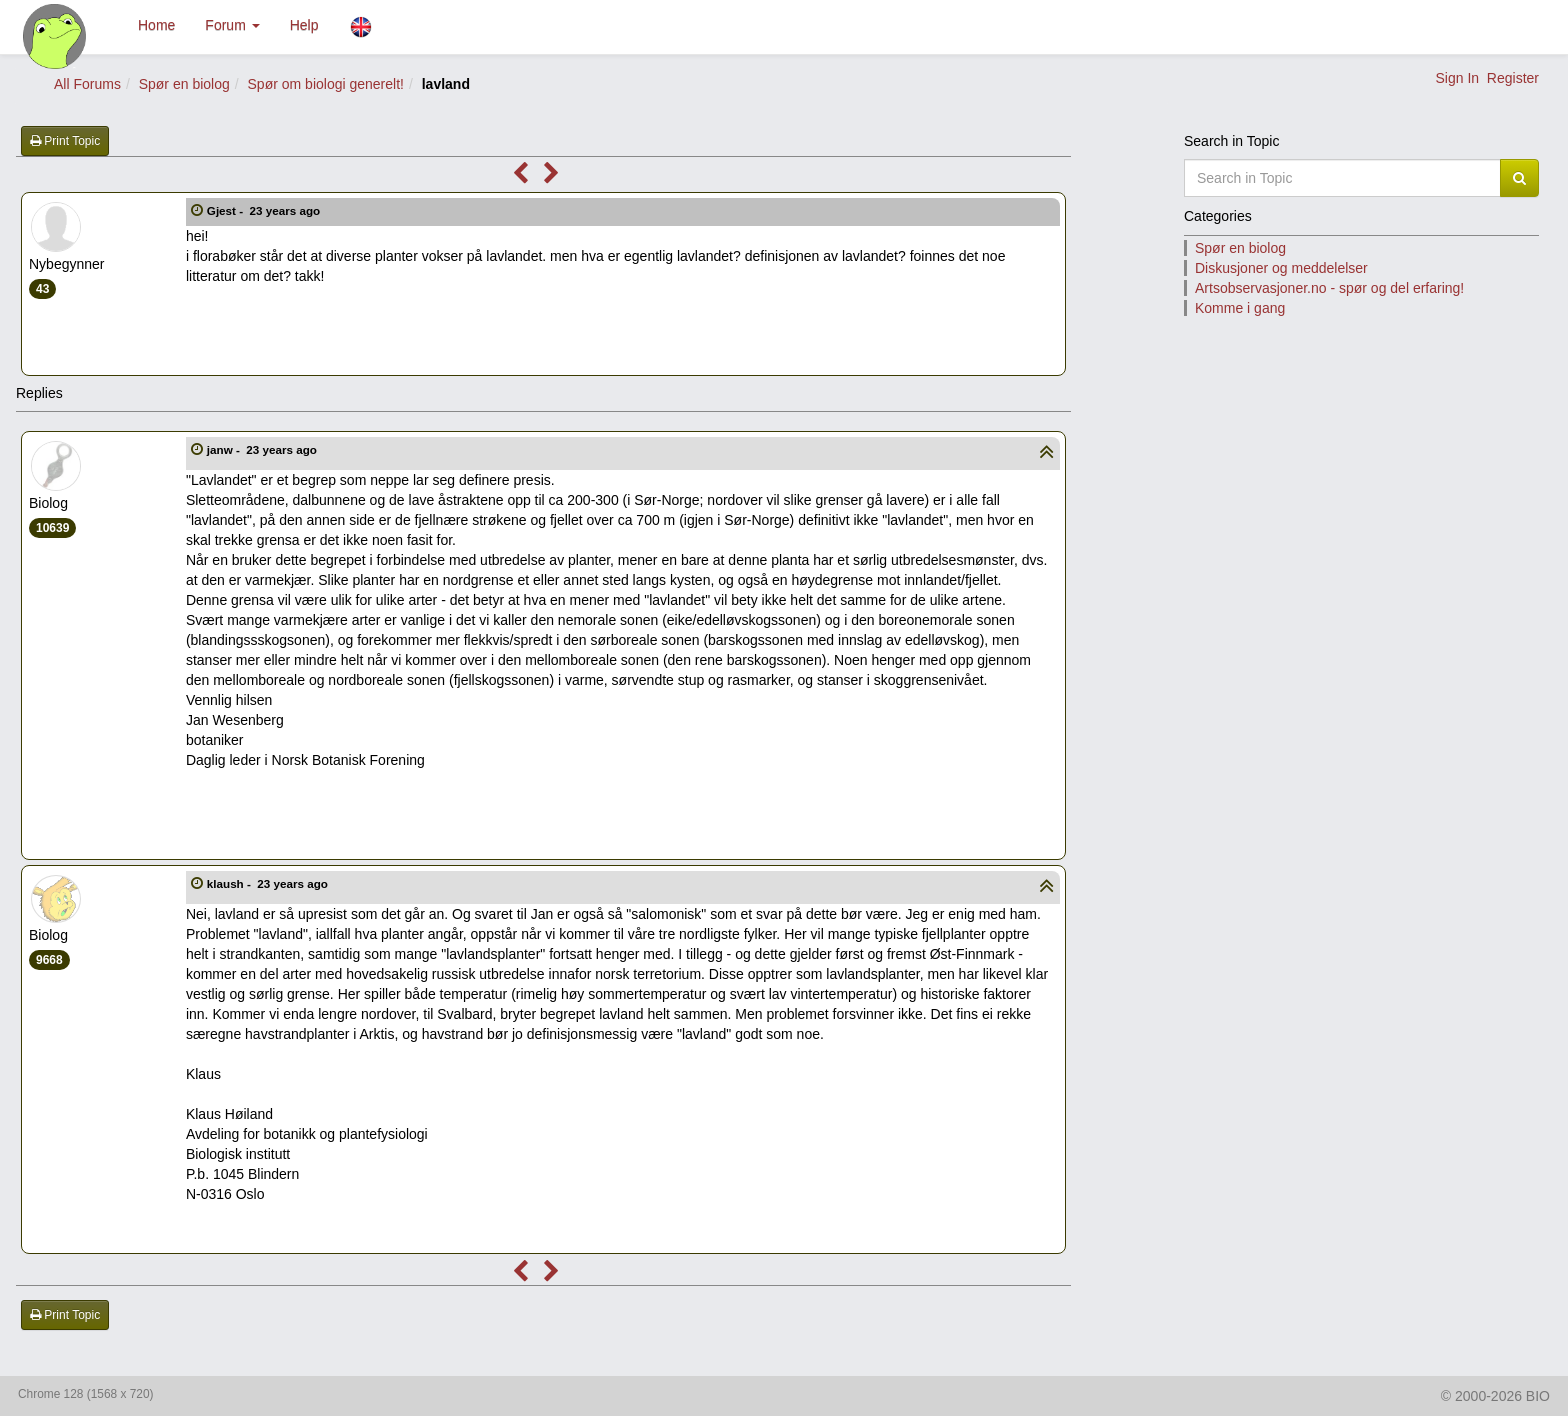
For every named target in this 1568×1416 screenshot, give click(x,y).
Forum (232, 25)
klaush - (269, 883)
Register (1513, 78)
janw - (263, 449)
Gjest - (265, 210)
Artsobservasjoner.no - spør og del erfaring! (1329, 288)
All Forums (87, 84)
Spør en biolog (184, 84)
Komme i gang (1240, 308)
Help (304, 25)
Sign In (1457, 78)
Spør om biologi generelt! (326, 84)
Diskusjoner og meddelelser (1281, 268)
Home (156, 25)
